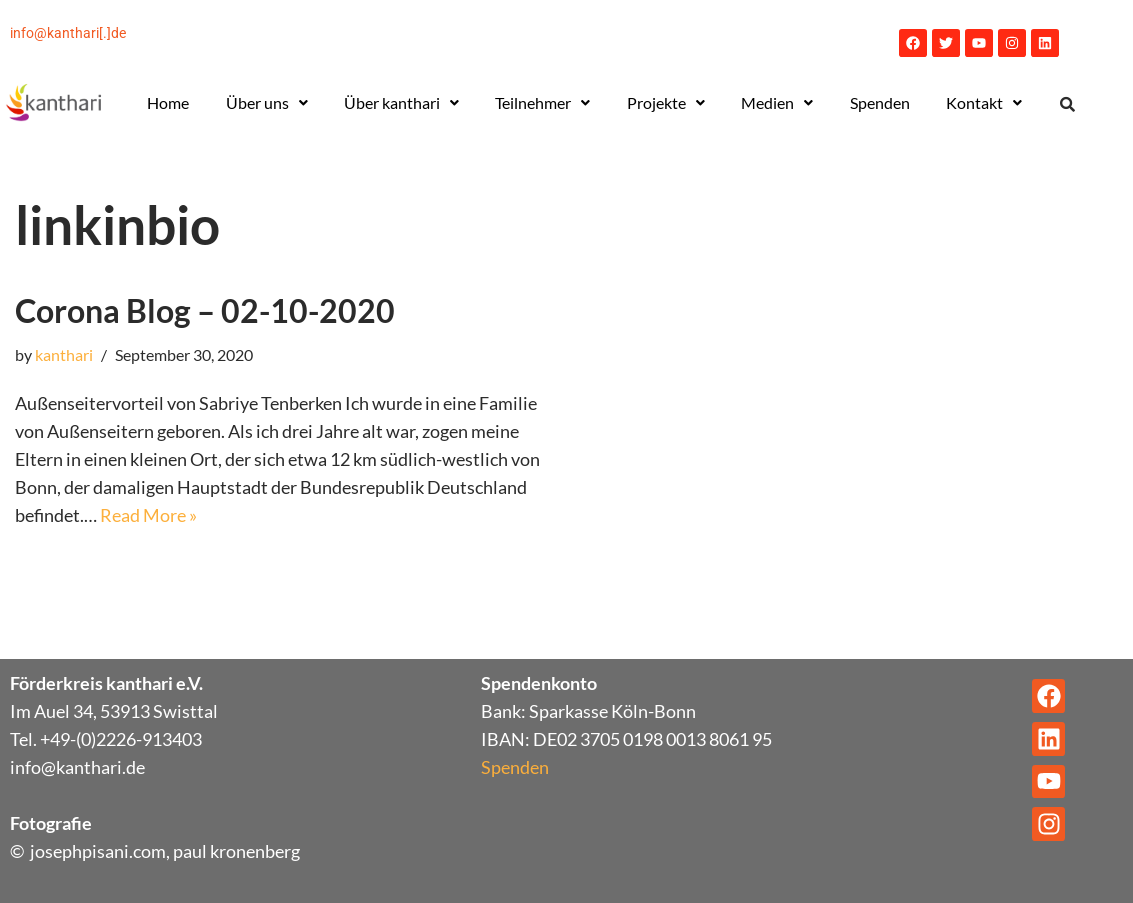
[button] (267, 103)
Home (168, 102)
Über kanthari (401, 102)
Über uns (267, 102)
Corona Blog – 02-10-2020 (205, 310)
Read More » (148, 515)
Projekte (666, 102)
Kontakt (984, 102)
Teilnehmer (542, 102)
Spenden (880, 102)
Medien (777, 102)
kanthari (64, 354)
